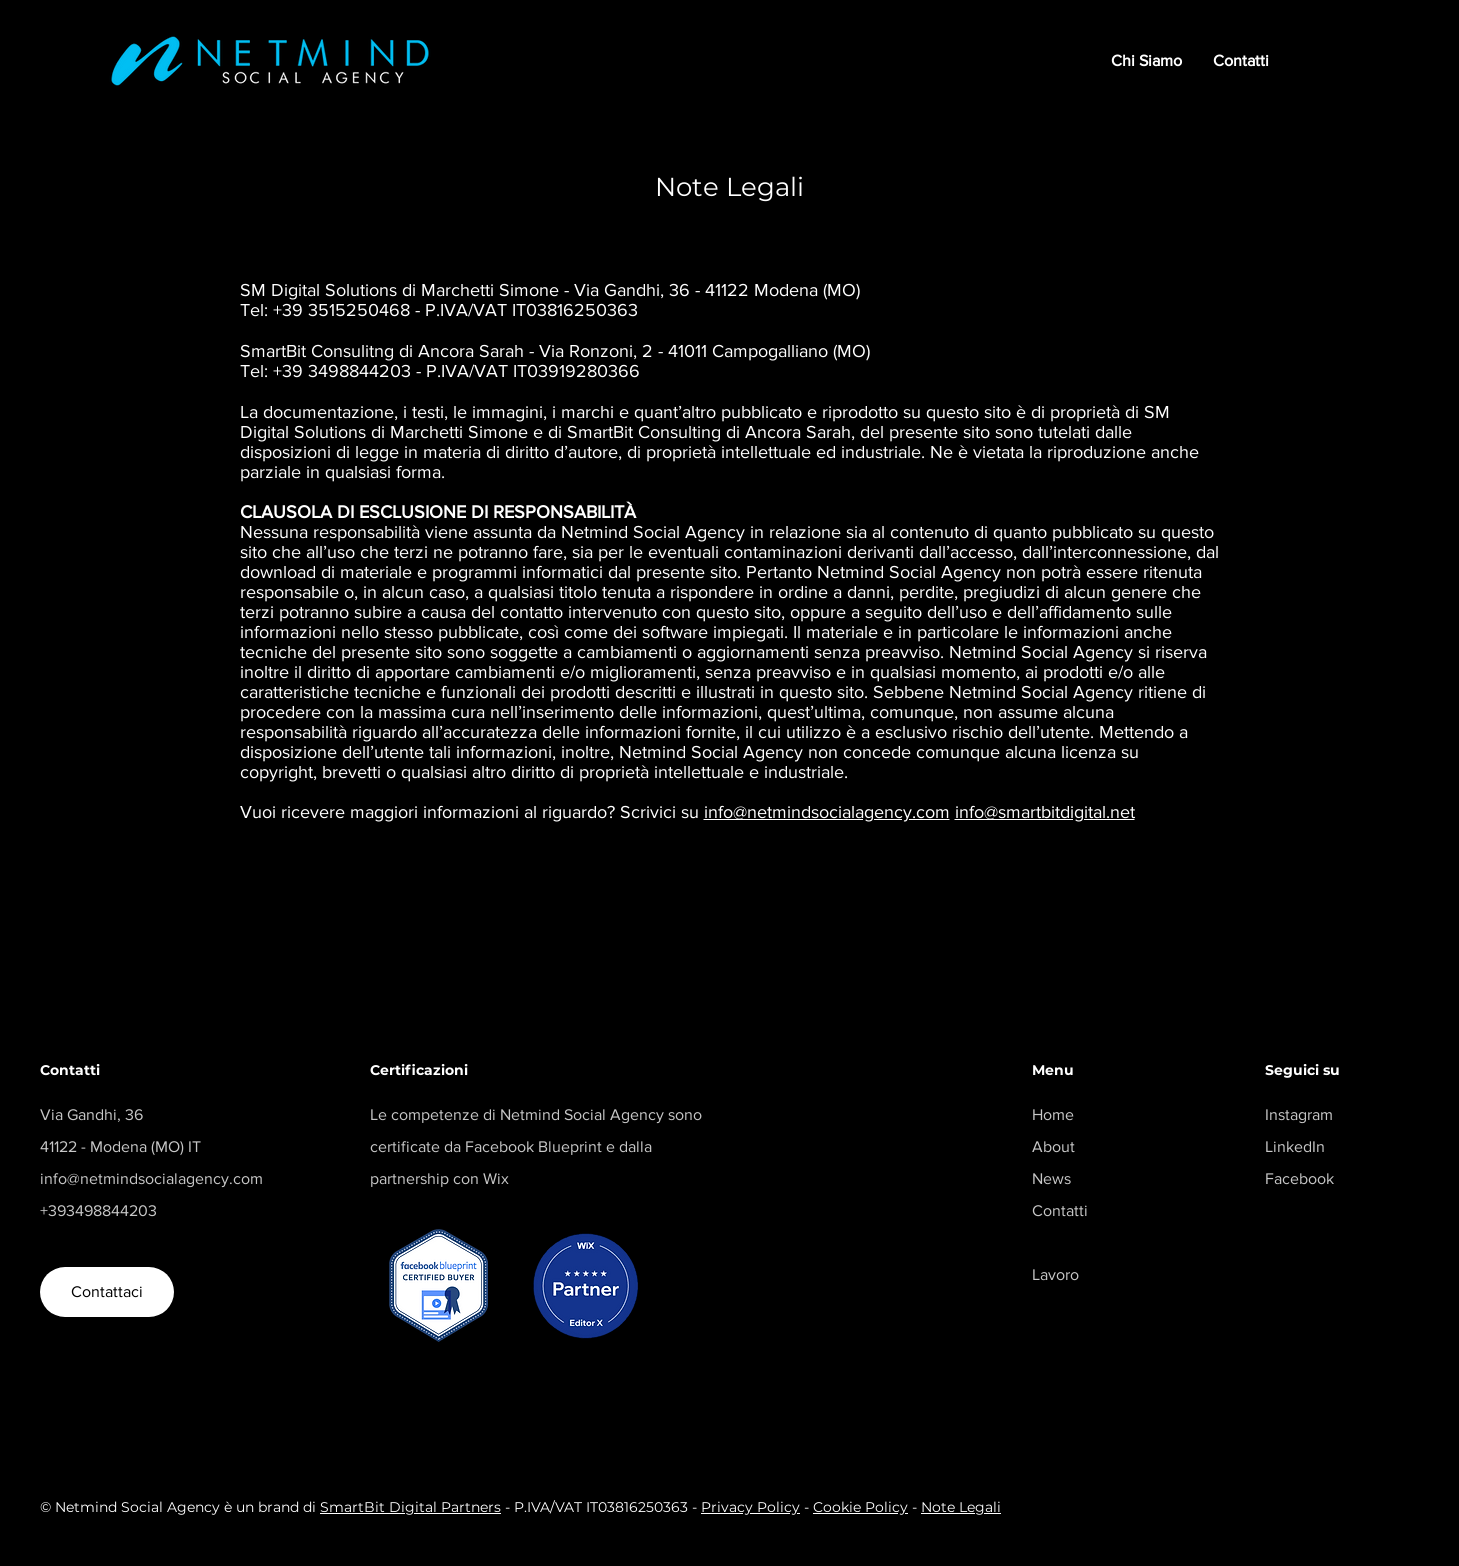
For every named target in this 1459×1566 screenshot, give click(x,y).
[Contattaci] (107, 1292)
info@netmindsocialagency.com (827, 812)
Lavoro (1055, 1274)
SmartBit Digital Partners (410, 1507)
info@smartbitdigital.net (1045, 812)
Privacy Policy (750, 1507)
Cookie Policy (860, 1507)
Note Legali (961, 1507)
